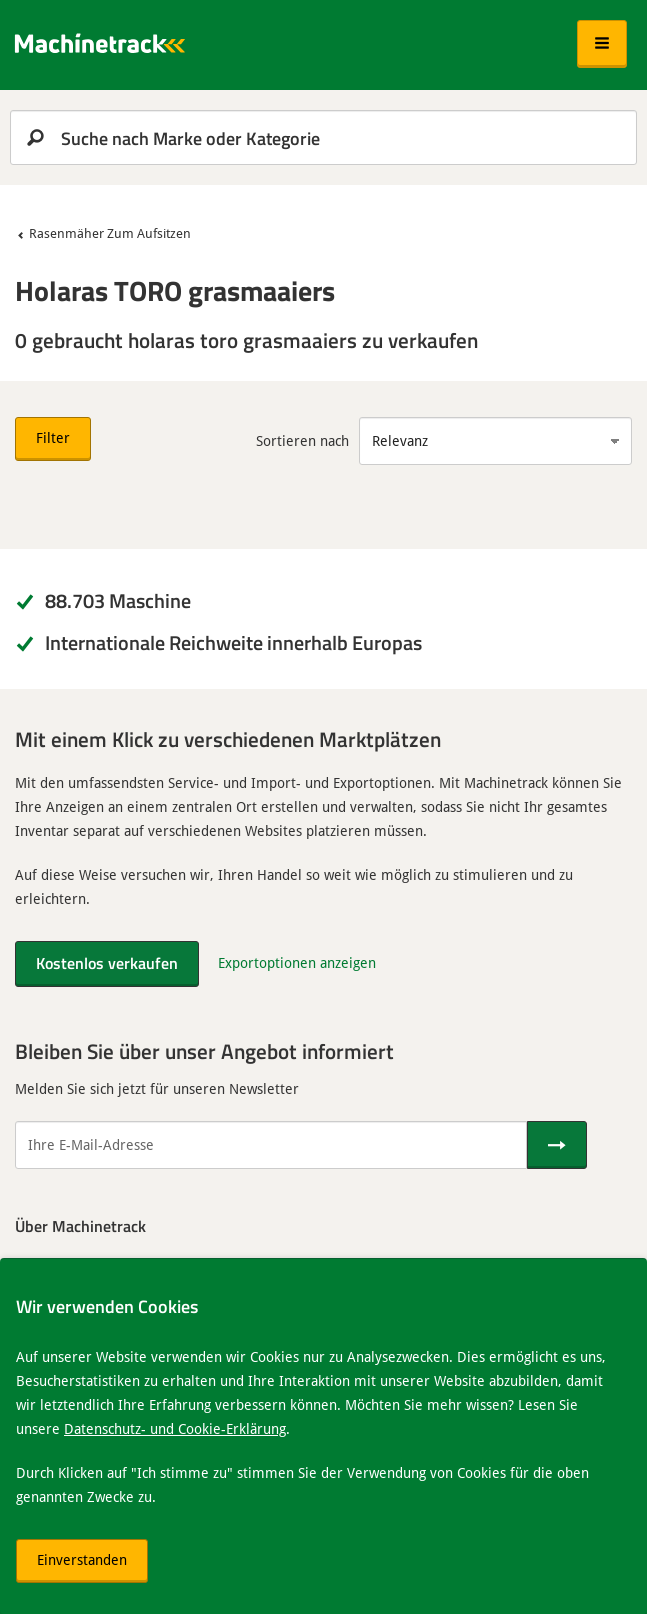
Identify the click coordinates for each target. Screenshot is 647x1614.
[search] (323, 137)
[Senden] (557, 1145)
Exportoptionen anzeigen (297, 962)
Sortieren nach (302, 440)
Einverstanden (82, 1559)
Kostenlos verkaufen (107, 962)
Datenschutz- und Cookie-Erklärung (175, 1428)
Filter (53, 437)
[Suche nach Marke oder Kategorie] (323, 137)
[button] (602, 44)
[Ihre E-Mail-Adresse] (271, 1145)
